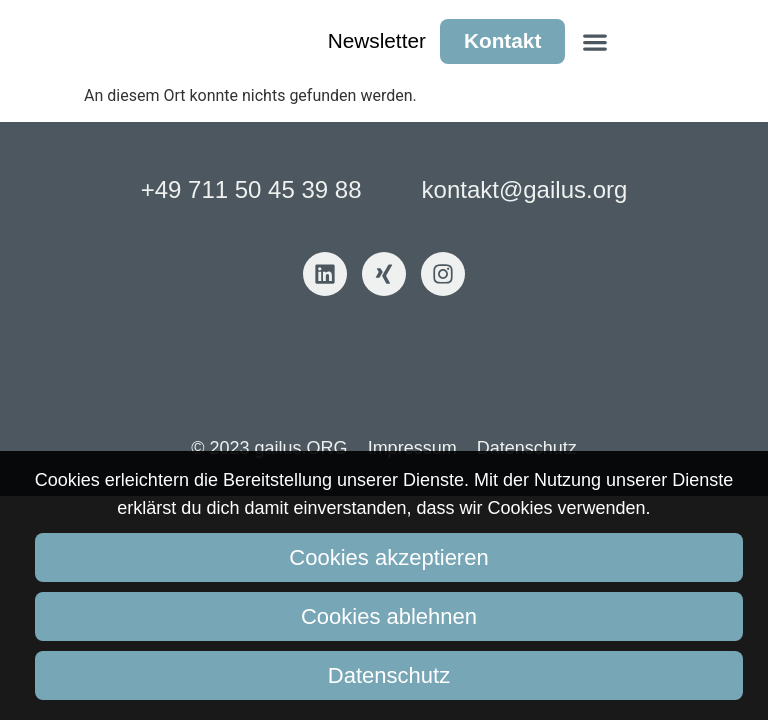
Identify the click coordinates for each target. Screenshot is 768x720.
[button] (594, 41)
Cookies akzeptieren (388, 557)
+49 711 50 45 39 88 (251, 189)
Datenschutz (389, 675)
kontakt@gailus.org (525, 189)
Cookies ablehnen (389, 616)
